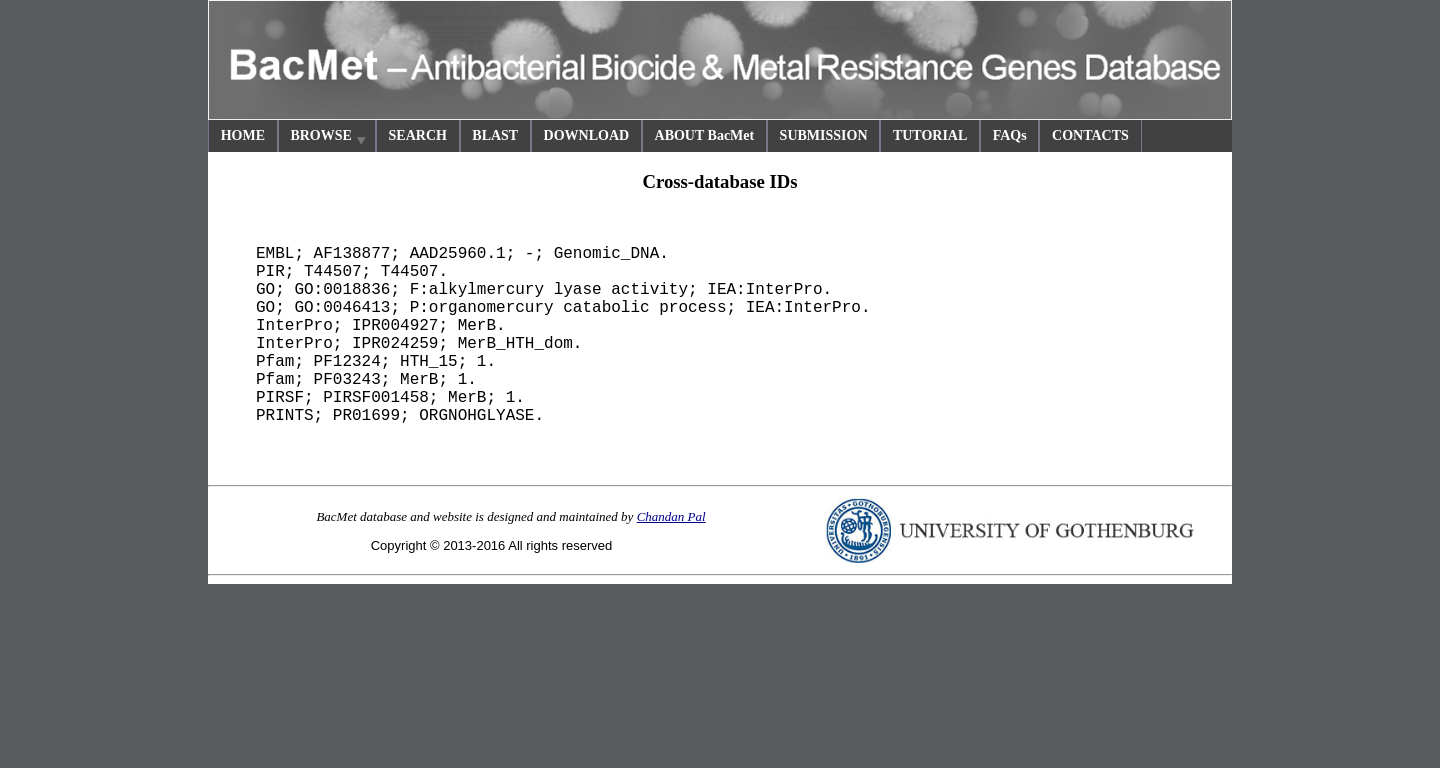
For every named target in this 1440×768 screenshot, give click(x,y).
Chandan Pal (671, 516)
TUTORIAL (930, 135)
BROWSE (329, 138)
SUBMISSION (824, 135)
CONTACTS (1090, 135)
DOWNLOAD (587, 135)
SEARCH (418, 135)
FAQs (1010, 135)
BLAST (495, 135)
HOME (243, 135)
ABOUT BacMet (705, 135)
